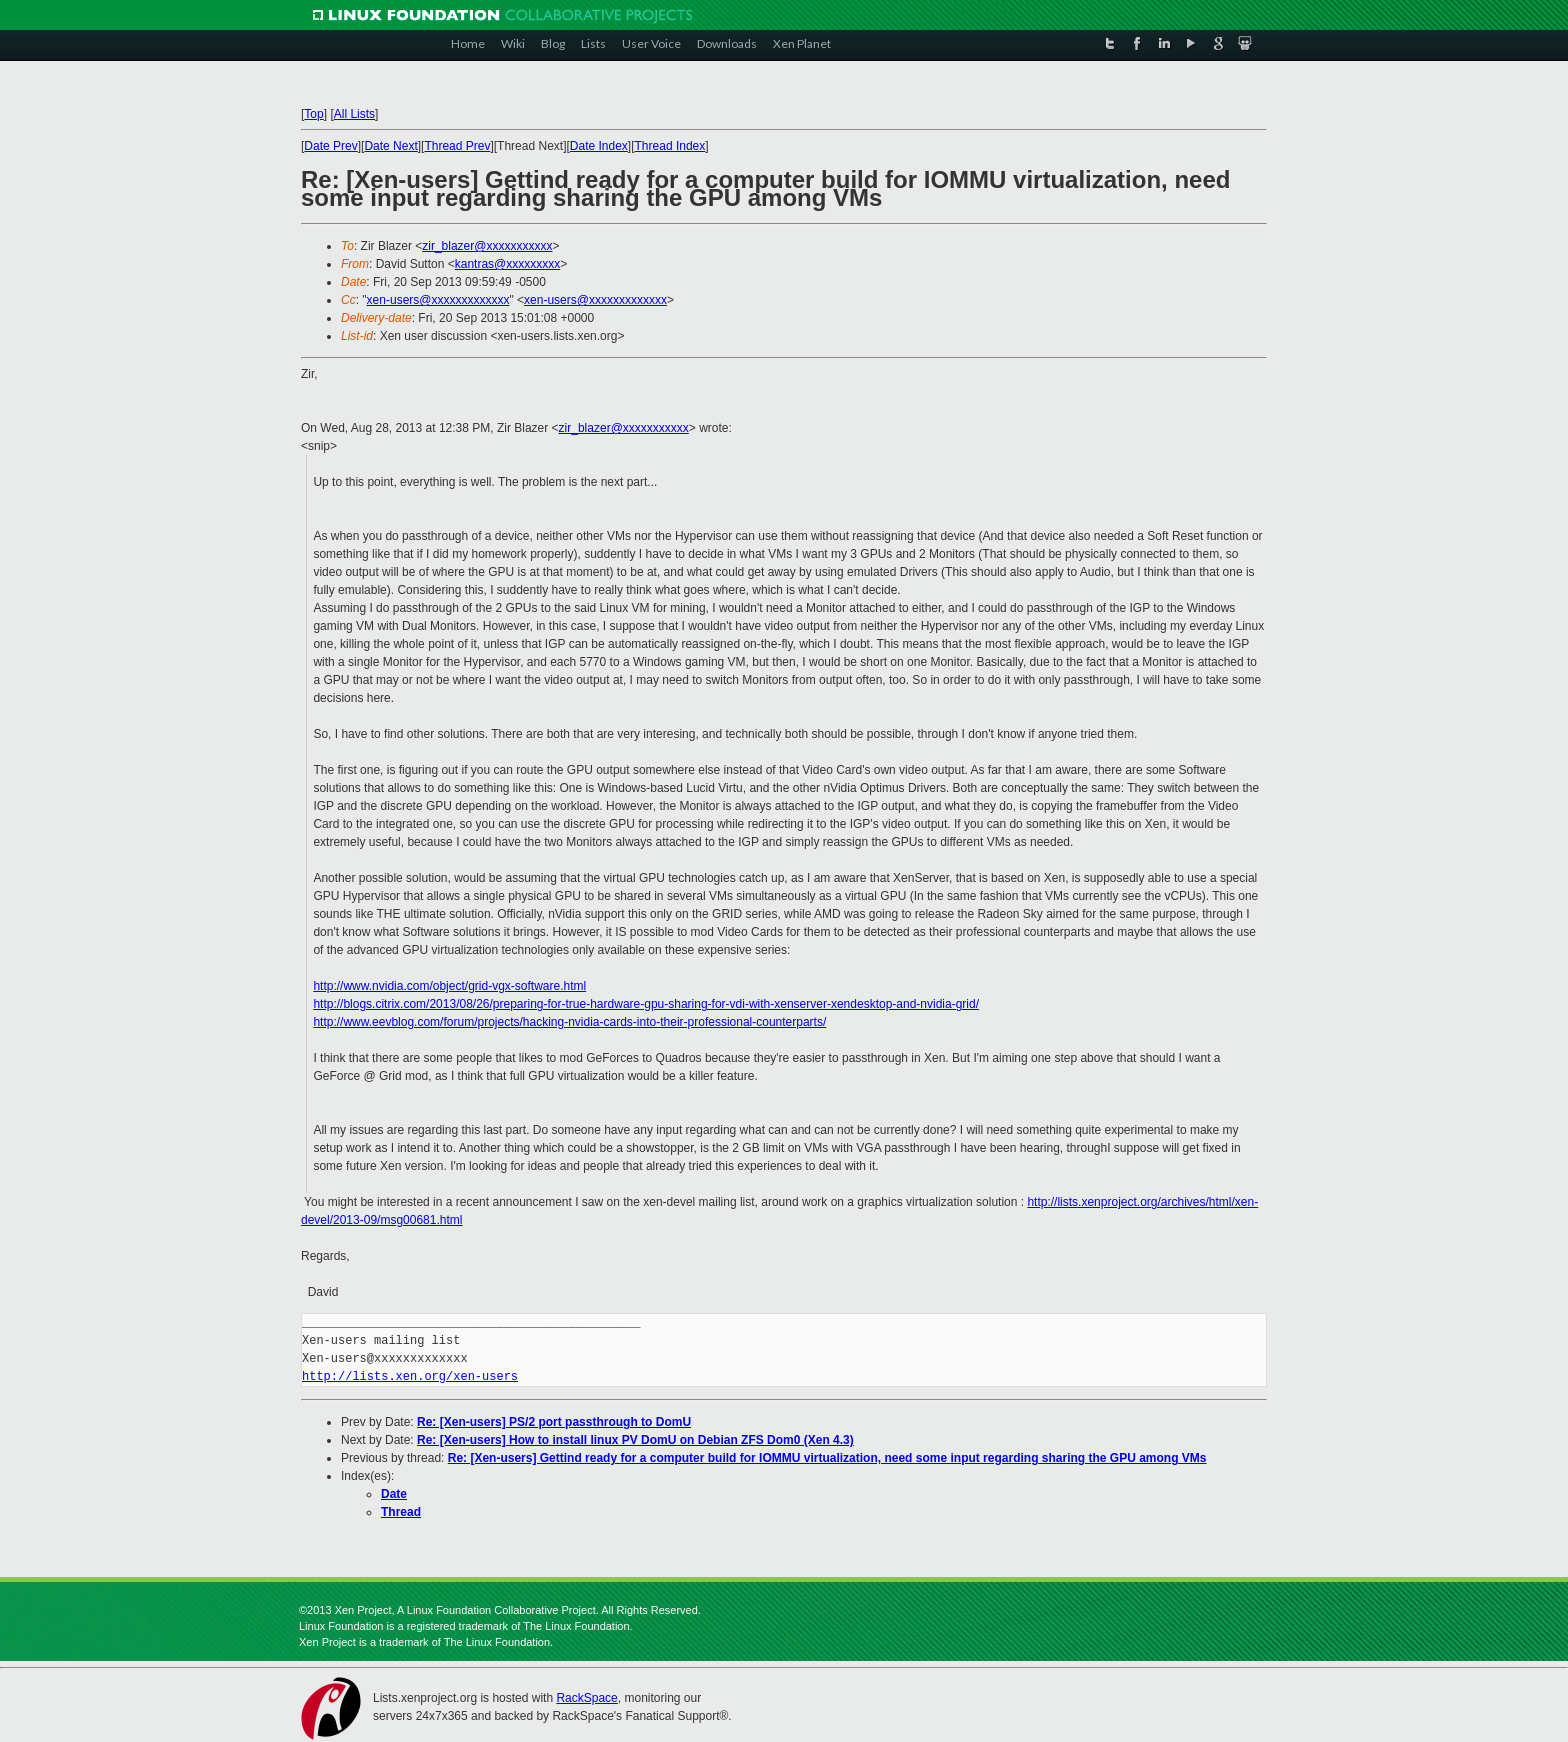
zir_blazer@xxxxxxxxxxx (487, 246)
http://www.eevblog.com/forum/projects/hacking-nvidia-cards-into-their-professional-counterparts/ (569, 1022)
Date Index (599, 146)
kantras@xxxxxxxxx (508, 264)
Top (313, 114)
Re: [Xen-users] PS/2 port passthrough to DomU (554, 1422)
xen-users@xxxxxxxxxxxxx (438, 300)
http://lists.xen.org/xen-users (410, 1376)
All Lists (354, 114)
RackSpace (586, 1698)
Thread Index (670, 146)
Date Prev (330, 146)
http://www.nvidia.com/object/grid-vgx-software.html (449, 986)
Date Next (390, 146)
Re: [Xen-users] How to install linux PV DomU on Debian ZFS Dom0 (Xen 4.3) (635, 1440)
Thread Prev (457, 146)
